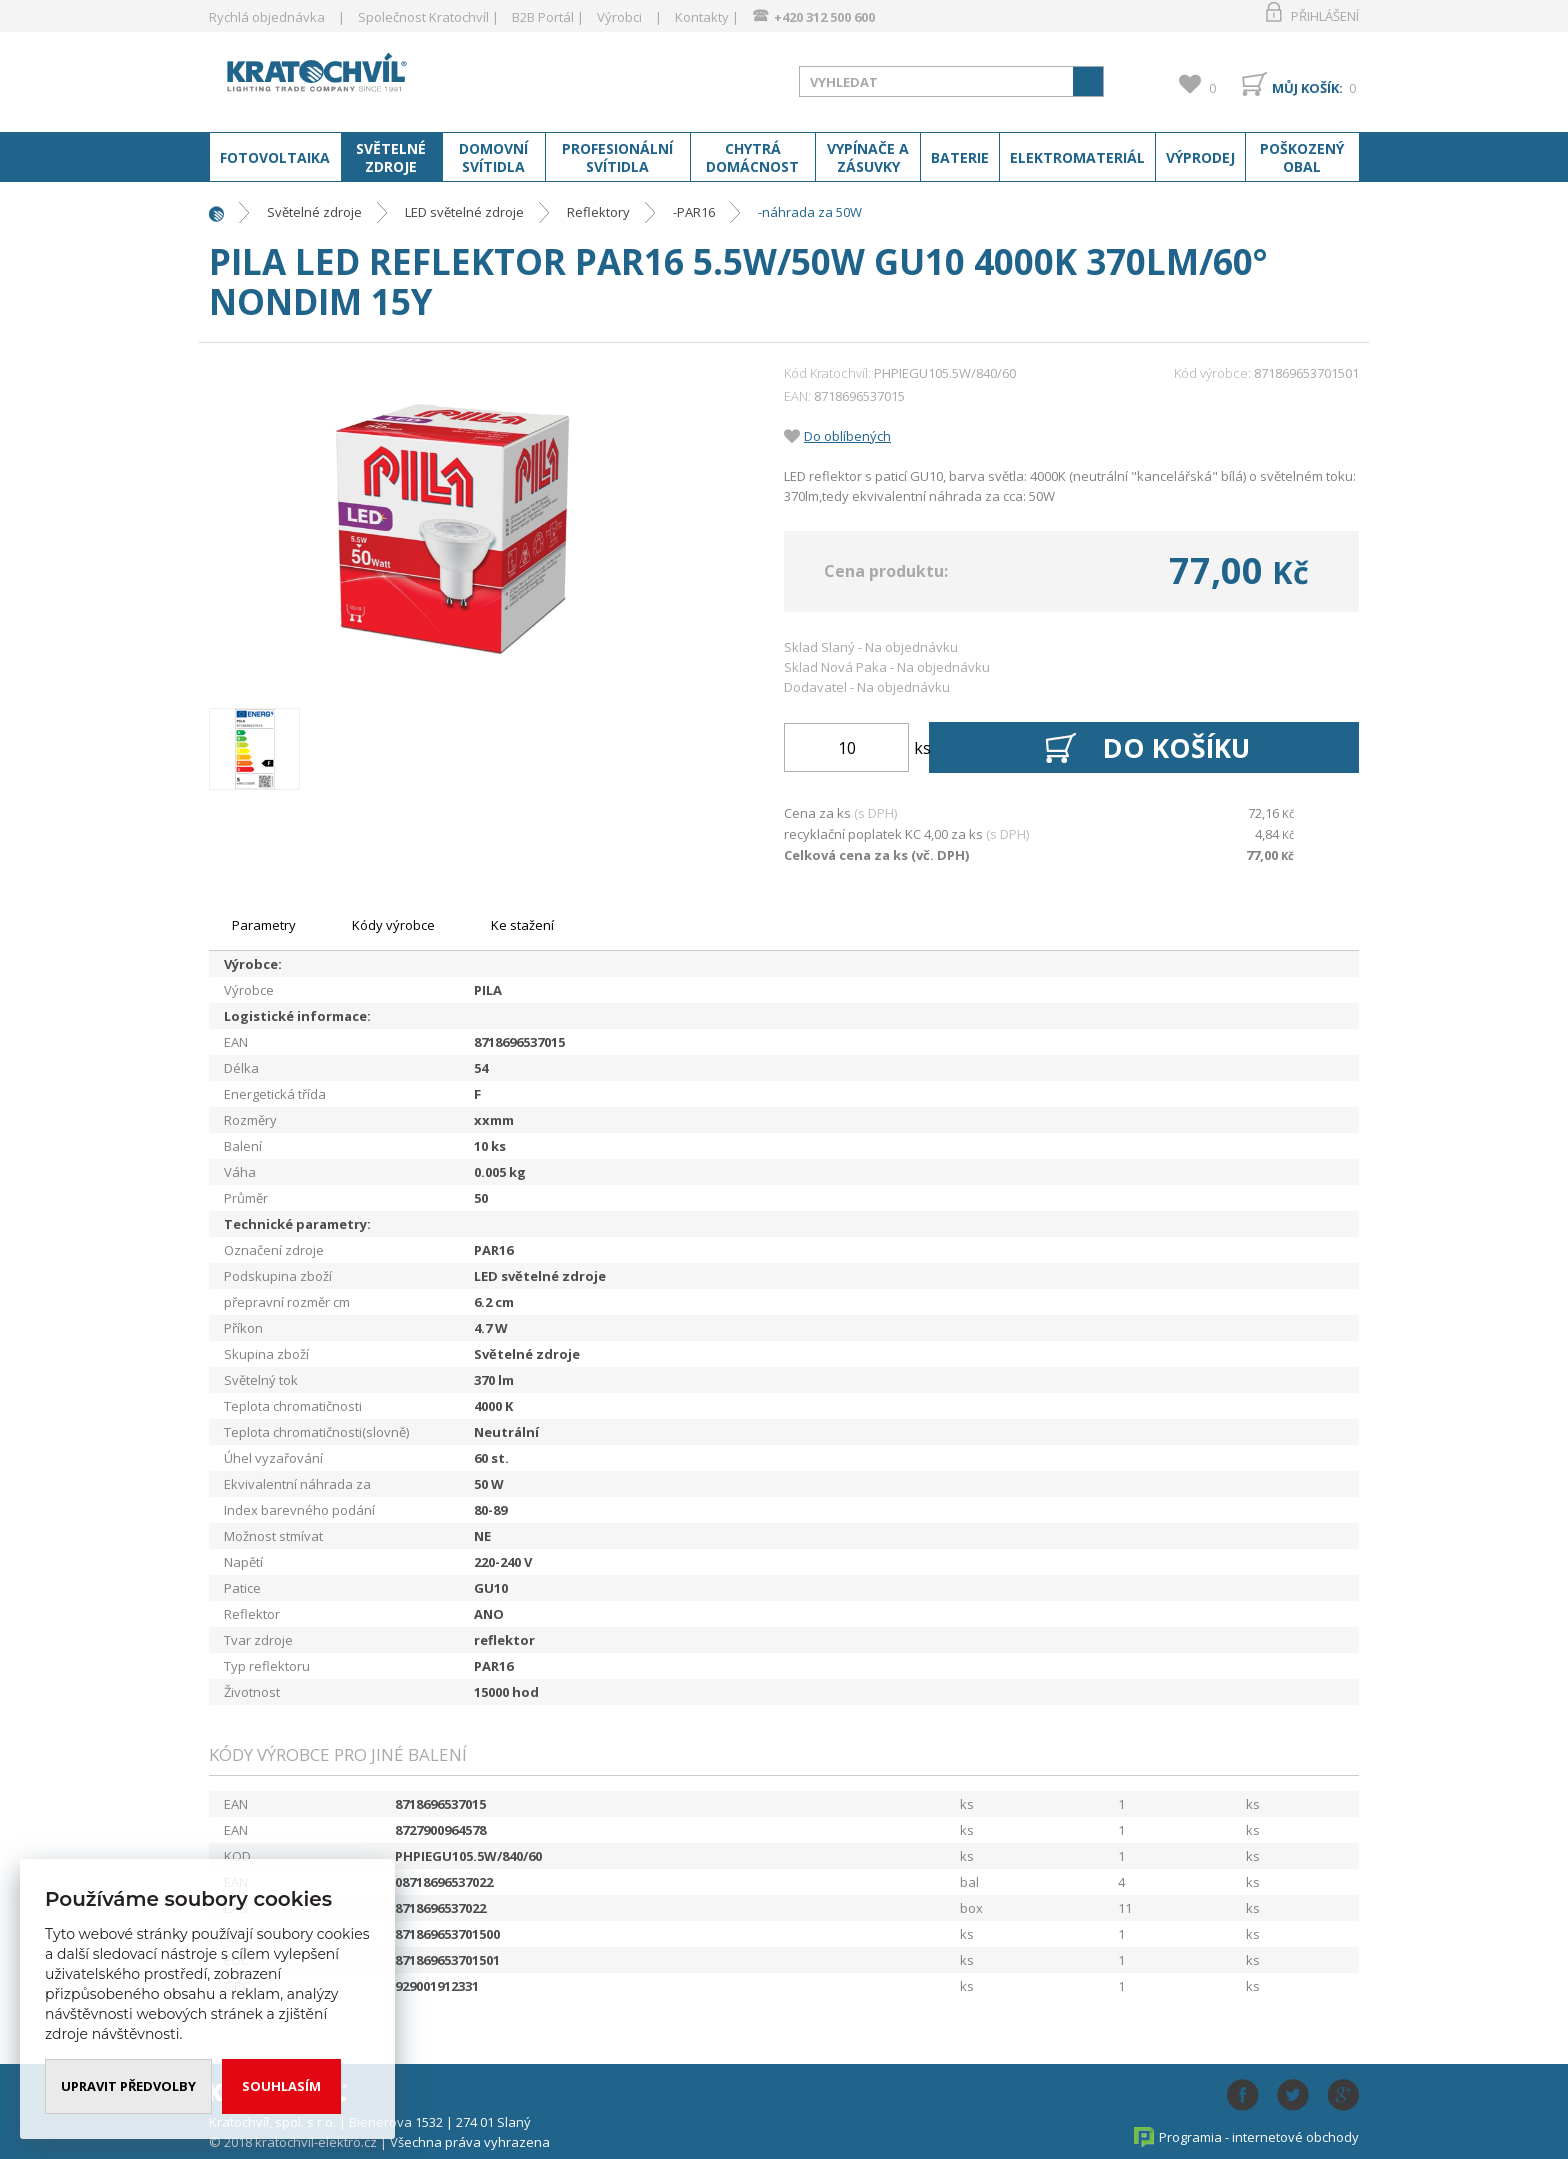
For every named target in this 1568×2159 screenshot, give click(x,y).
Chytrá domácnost (752, 158)
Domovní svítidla (493, 158)
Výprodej (1200, 158)
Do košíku (1178, 748)
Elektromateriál (1077, 158)
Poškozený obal (1302, 158)
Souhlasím (282, 2086)
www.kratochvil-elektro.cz (368, 78)
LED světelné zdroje (464, 212)
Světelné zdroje (391, 158)
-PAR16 (694, 212)
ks (922, 748)
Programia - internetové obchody (1259, 2137)
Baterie (960, 158)
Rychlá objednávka (267, 17)
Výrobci (619, 17)
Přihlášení (1325, 16)
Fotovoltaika (275, 158)
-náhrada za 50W (810, 212)
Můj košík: (1307, 88)
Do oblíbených (847, 436)
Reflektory (598, 212)
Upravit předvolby (129, 2086)
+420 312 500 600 (824, 17)
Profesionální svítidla (617, 158)
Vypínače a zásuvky (868, 158)
